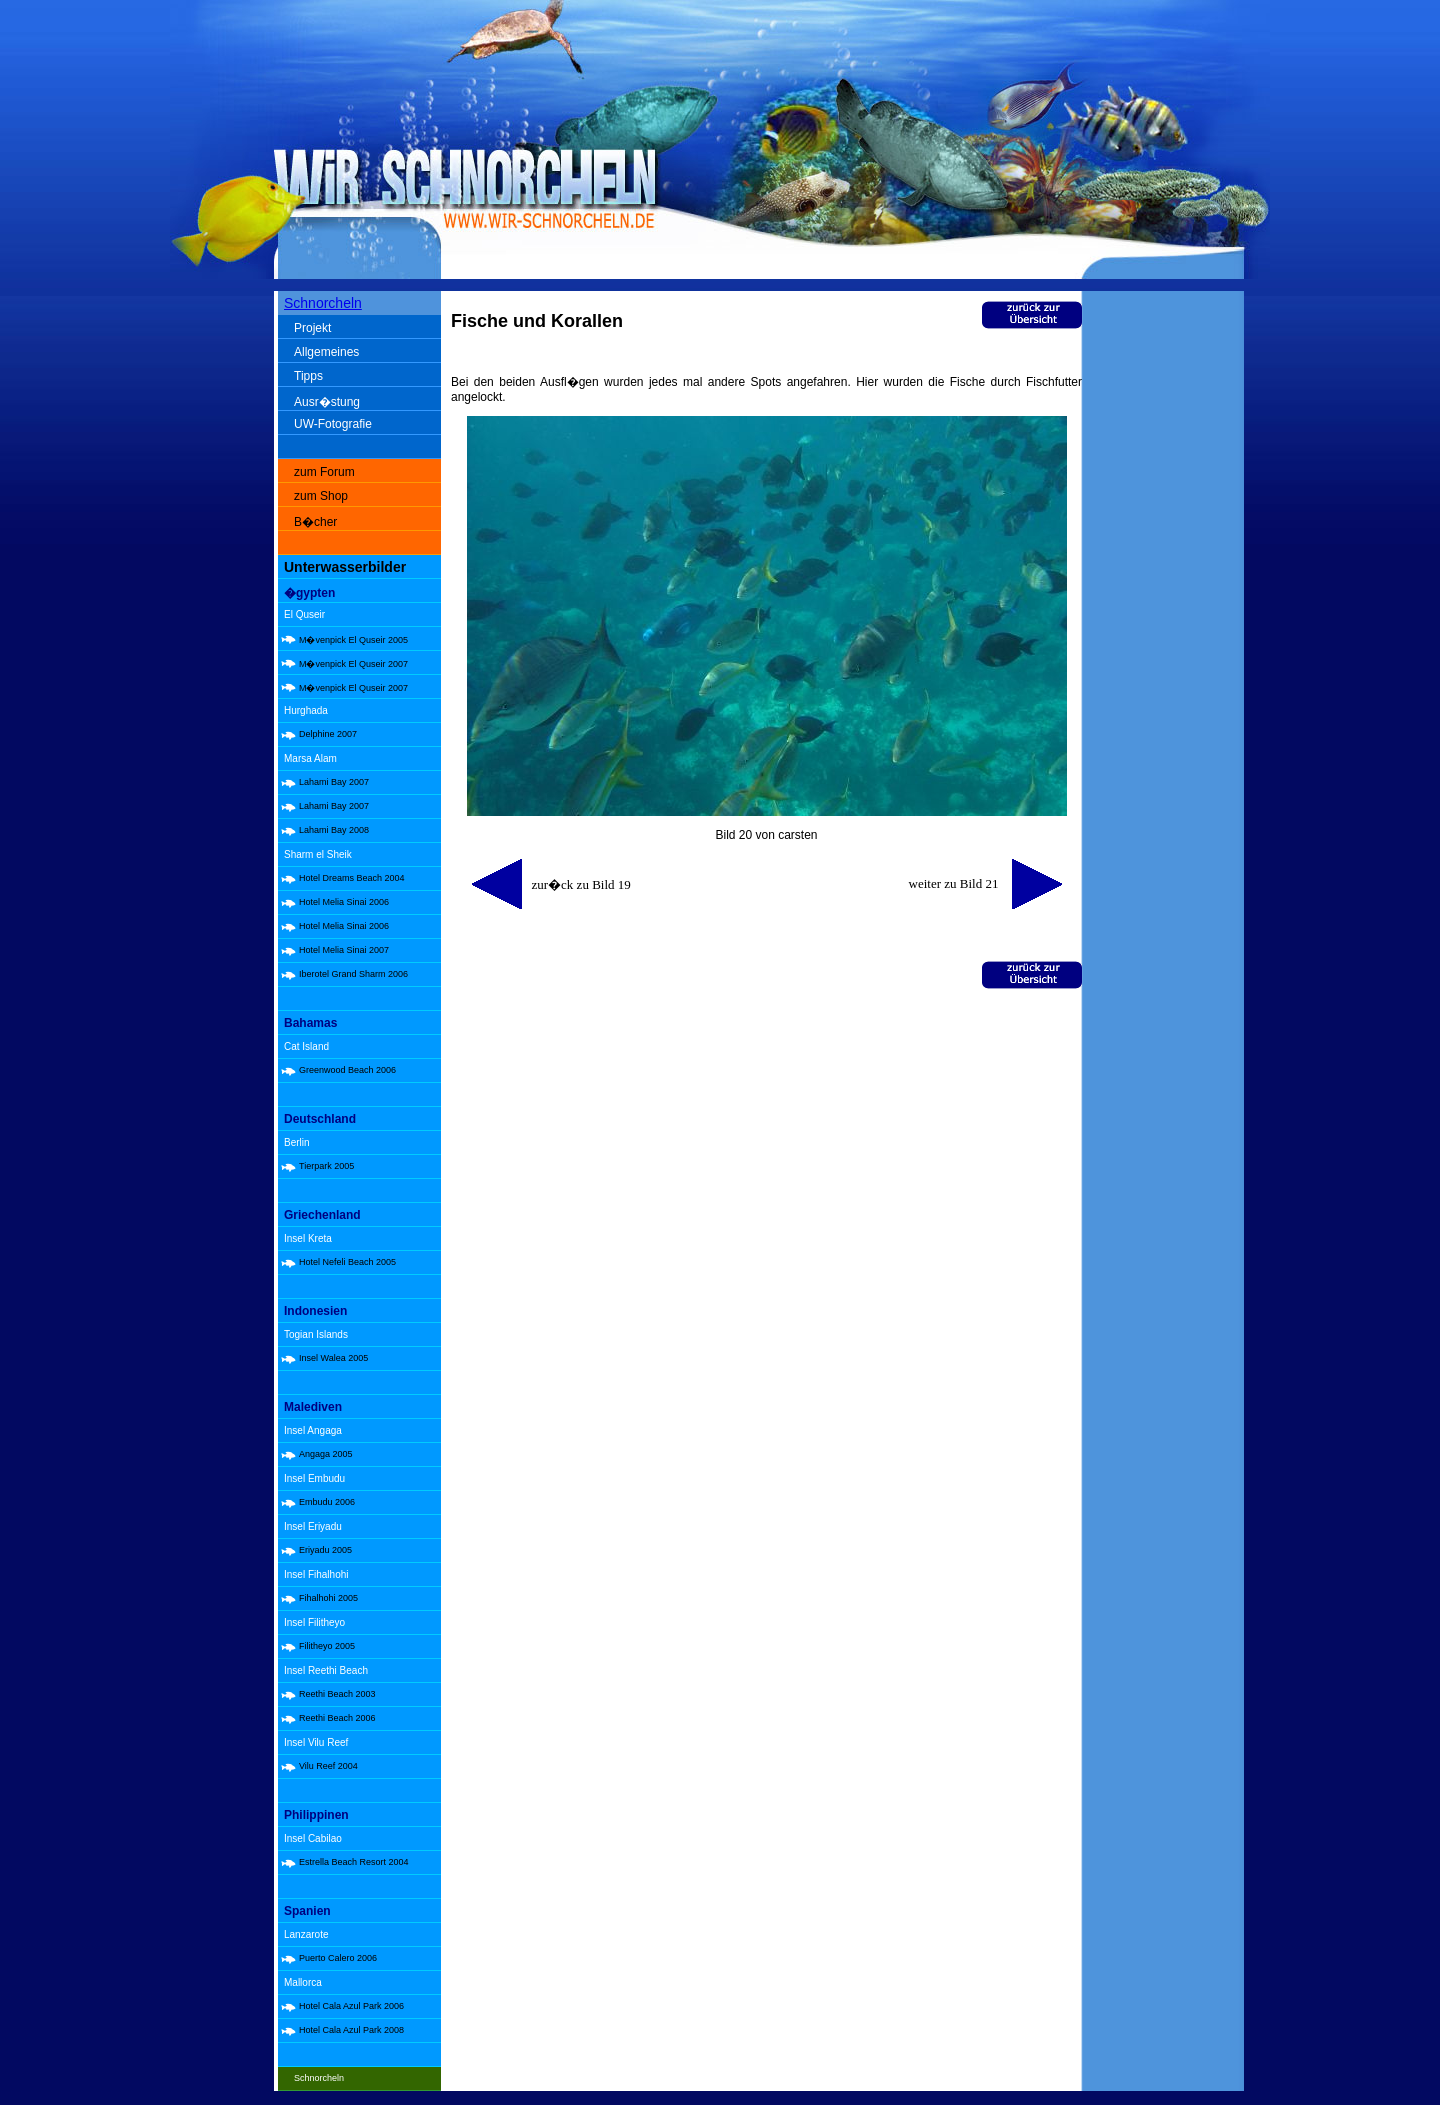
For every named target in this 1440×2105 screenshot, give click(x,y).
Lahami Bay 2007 (334, 782)
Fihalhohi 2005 (328, 1598)
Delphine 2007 (328, 734)
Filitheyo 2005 (327, 1646)
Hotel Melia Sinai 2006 (344, 902)
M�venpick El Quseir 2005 (353, 640)
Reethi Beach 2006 (337, 1718)
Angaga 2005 (326, 1454)
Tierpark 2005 (326, 1166)
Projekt (312, 328)
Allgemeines (326, 352)
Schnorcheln (323, 303)
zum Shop (321, 496)
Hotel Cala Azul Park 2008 (351, 2030)
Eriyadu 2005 (325, 1550)
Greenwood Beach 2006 (347, 1070)
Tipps (308, 376)
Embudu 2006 (327, 1502)
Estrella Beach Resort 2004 (354, 1862)
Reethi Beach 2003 (337, 1694)
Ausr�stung (327, 402)
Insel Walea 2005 (333, 1358)
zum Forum (324, 472)
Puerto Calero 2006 (338, 1958)
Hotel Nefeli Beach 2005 (347, 1262)
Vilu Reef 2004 (328, 1766)
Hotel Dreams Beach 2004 (352, 878)
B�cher (315, 522)
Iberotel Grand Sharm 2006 (353, 974)
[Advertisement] (1167, 610)
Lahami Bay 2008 (334, 830)
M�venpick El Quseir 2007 (353, 664)
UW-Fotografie (333, 424)
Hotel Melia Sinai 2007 (344, 950)
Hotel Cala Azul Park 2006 (351, 2006)
